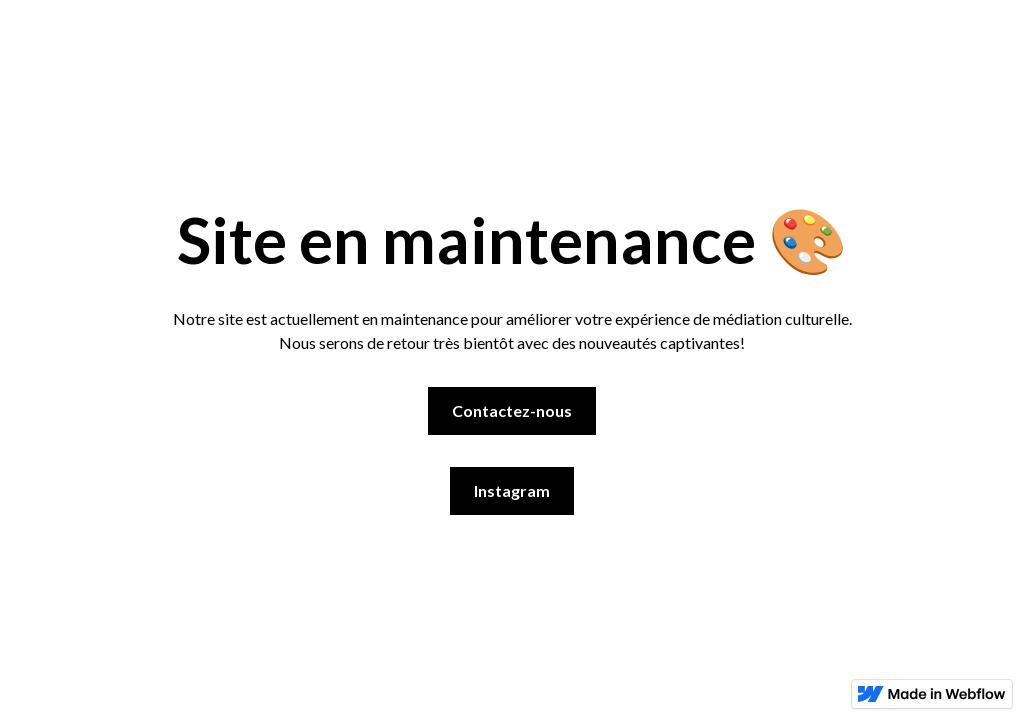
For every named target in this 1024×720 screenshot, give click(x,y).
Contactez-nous (512, 410)
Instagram (512, 490)
